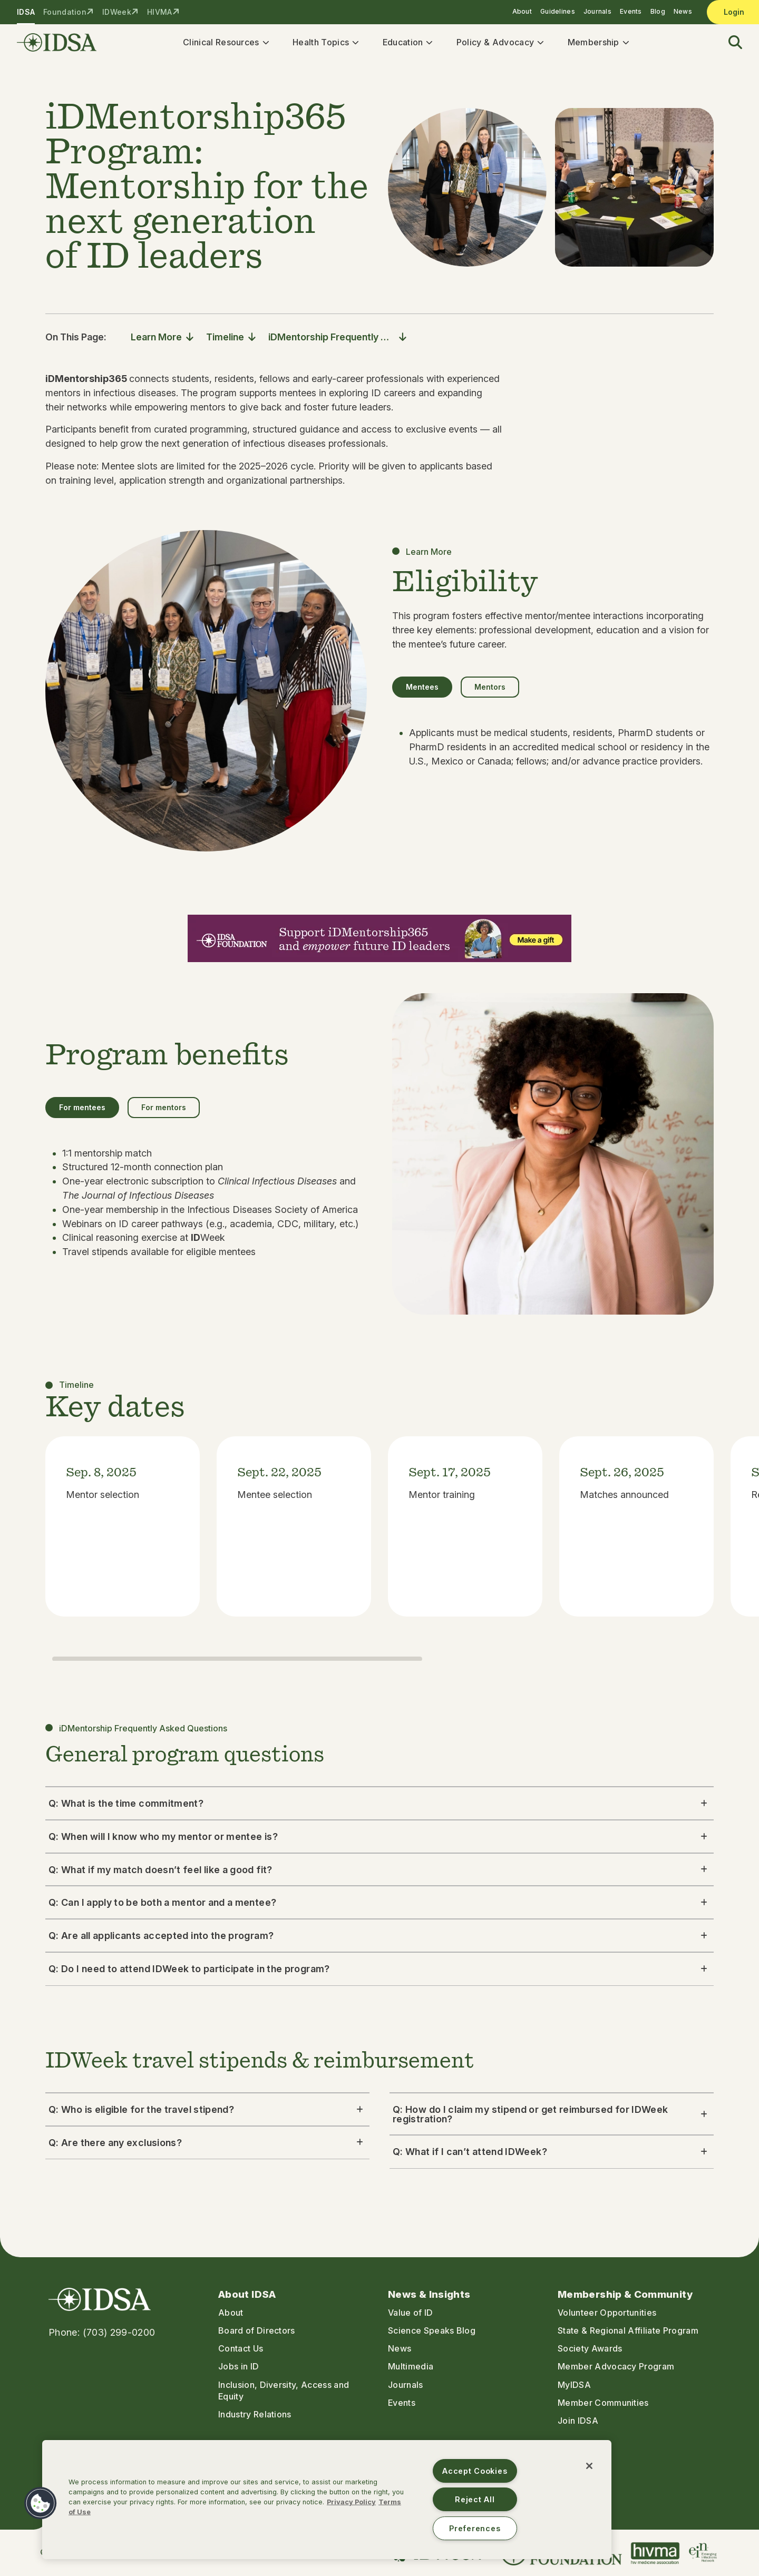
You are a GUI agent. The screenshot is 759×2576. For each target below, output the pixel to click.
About (522, 11)
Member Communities (603, 2402)
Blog (657, 11)
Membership (598, 44)
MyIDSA (574, 2384)
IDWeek (116, 11)
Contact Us (240, 2349)
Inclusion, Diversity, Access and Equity (283, 2390)
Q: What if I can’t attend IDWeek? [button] (552, 2156)
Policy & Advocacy (499, 44)
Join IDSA (578, 2420)
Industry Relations (254, 2414)
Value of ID (410, 2312)
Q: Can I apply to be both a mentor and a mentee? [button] (379, 1907)
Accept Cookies (474, 2470)
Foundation (64, 11)
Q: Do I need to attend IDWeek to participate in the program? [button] (379, 1973)
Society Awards (590, 2349)
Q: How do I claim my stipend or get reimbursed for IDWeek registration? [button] (552, 2119)
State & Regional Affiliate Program (628, 2331)
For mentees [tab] (82, 1112)
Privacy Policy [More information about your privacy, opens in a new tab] (351, 2502)
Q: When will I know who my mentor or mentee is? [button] (379, 1841)
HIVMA (159, 11)
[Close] (589, 2465)
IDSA (26, 11)
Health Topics (325, 44)
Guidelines (557, 11)
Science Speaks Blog (431, 2331)
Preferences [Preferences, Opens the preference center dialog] (474, 2528)
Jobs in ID (238, 2367)
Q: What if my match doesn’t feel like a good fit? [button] (379, 1874)
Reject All (474, 2499)
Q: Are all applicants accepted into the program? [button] (379, 1940)
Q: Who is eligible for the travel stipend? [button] (207, 2114)
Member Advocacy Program (616, 2367)
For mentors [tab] (163, 1112)
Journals (597, 11)
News (683, 11)
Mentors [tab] (489, 692)
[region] (326, 2499)
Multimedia (410, 2367)
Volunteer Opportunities (607, 2312)
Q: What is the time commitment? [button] (379, 1808)
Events (631, 11)
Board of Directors (256, 2331)
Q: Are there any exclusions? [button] (207, 2147)
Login (734, 11)
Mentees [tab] (422, 692)
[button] (729, 45)
